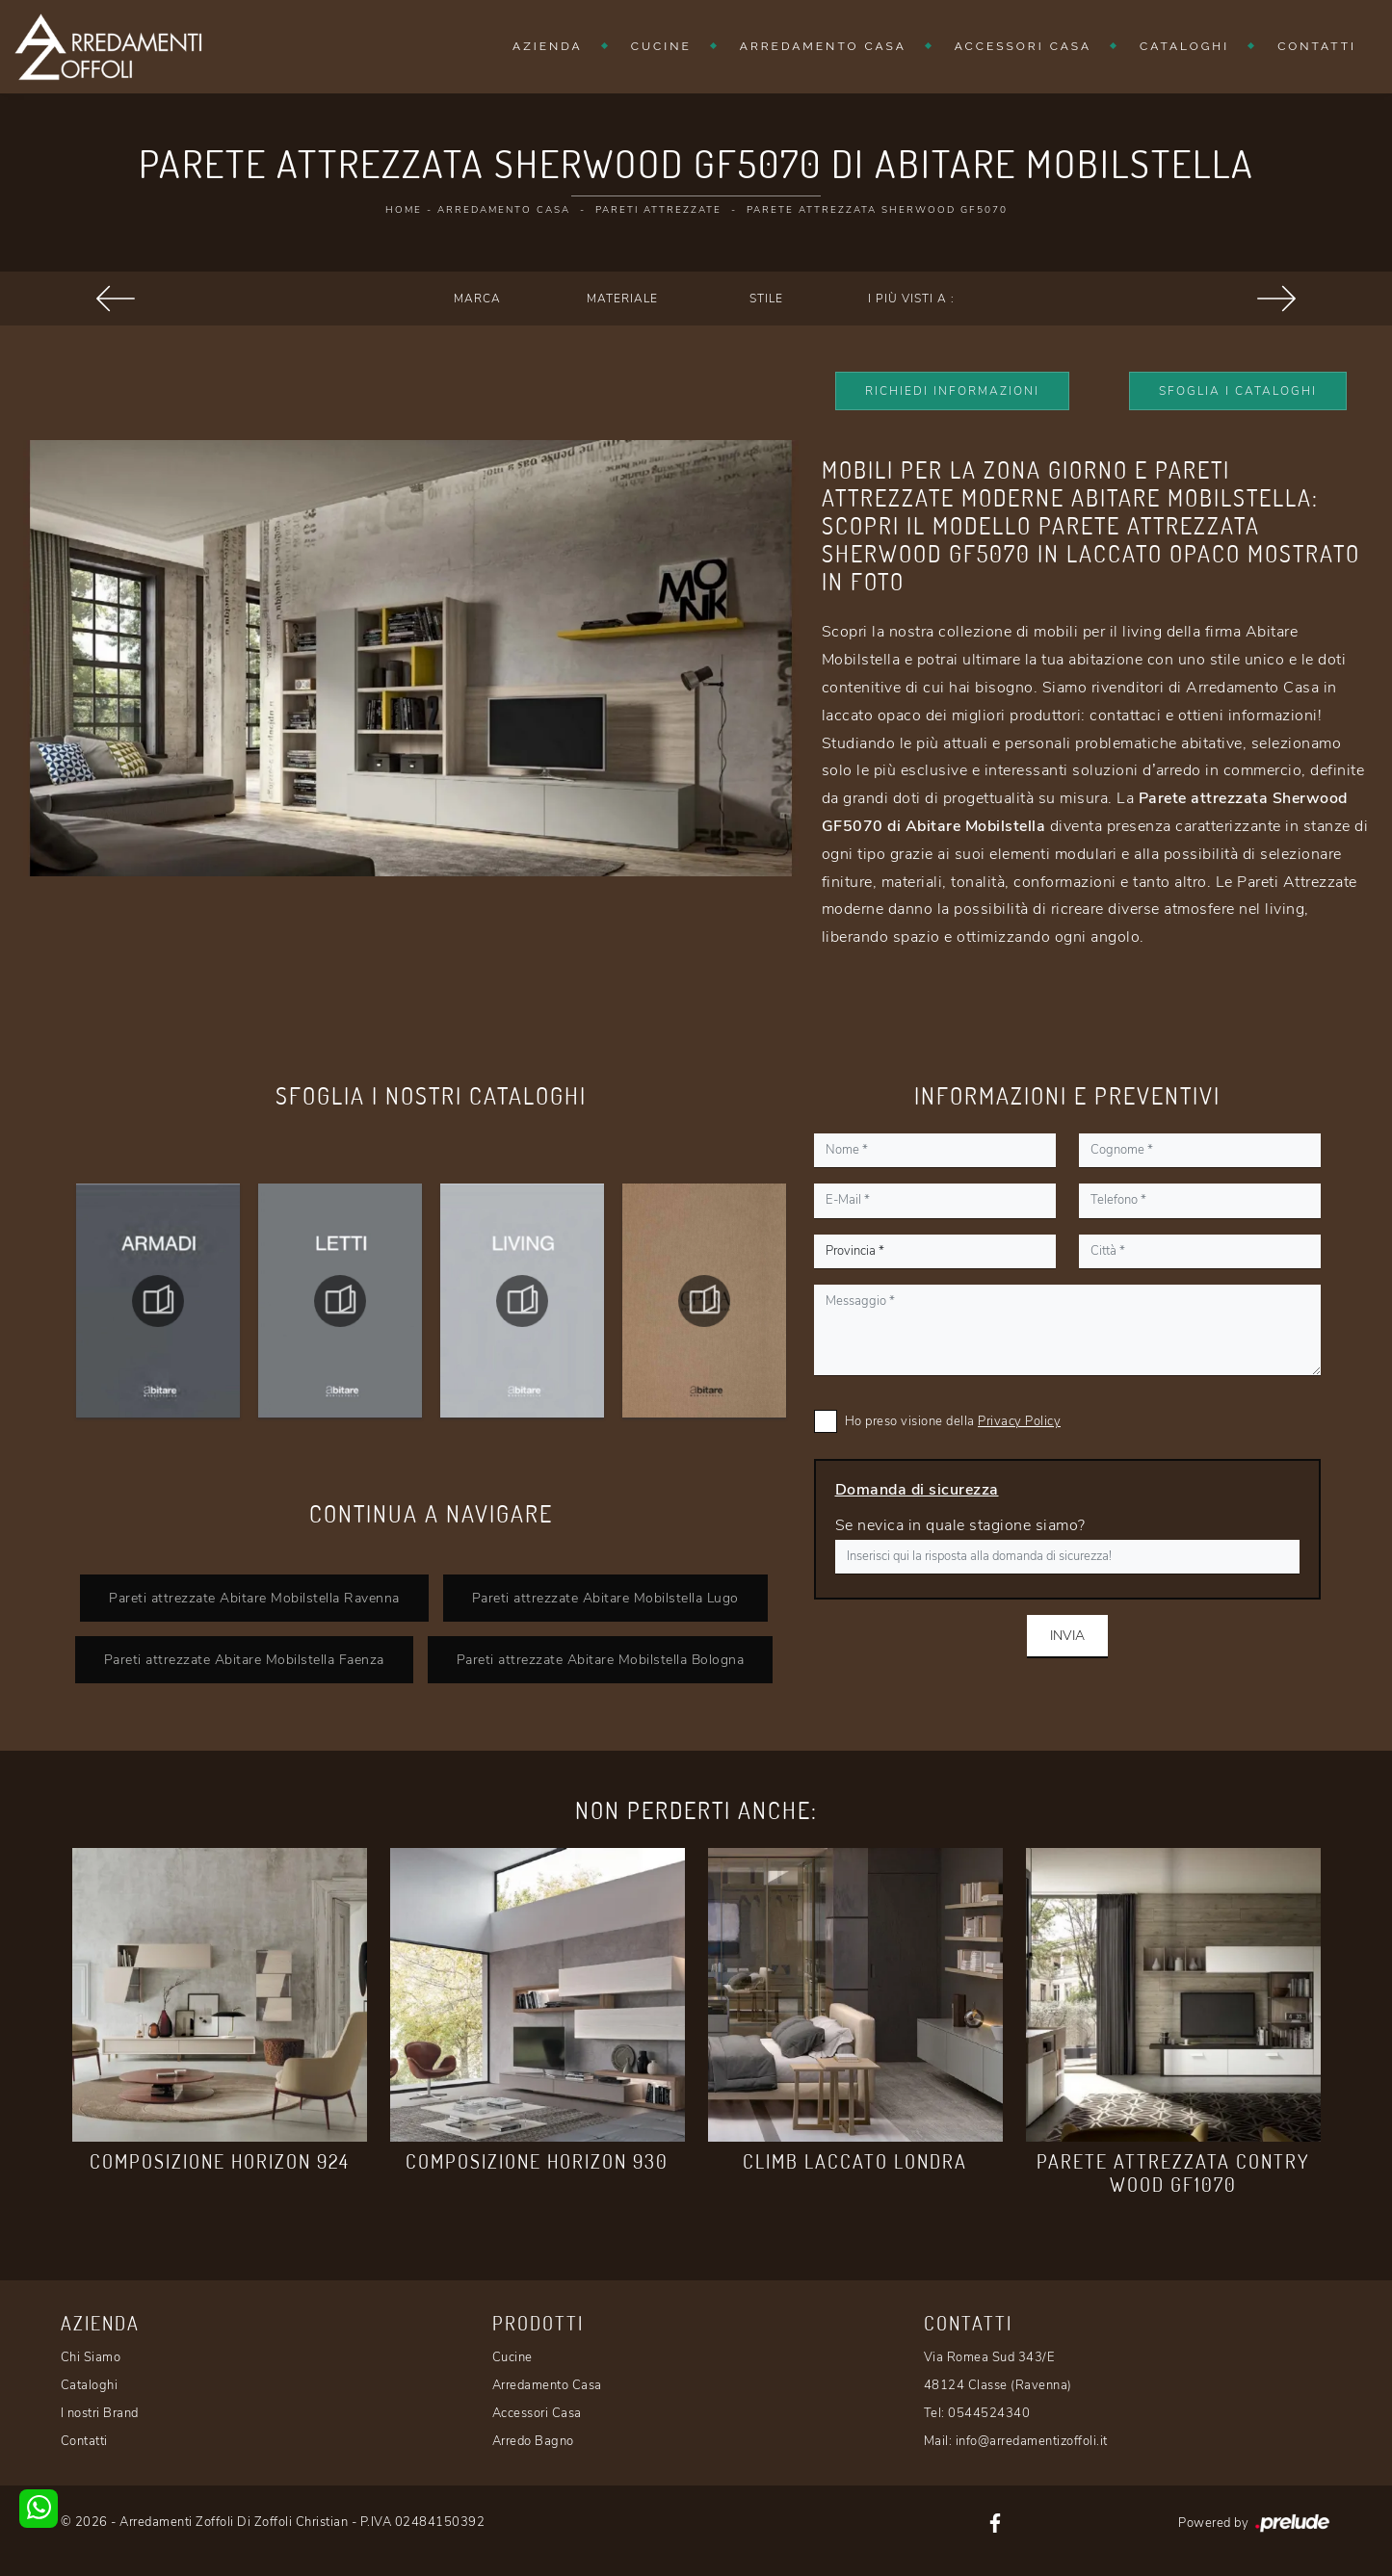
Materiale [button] (622, 298)
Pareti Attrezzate (658, 210)
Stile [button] (766, 298)
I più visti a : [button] (911, 298)
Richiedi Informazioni (952, 391)
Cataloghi (1184, 46)
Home (403, 210)
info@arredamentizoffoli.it (1032, 2441)
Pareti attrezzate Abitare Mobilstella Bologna (601, 1659)
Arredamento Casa (823, 46)
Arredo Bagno (533, 2441)
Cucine (661, 46)
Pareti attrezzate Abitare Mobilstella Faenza (244, 1659)
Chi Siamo (91, 2357)
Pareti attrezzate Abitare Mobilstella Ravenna (254, 1597)
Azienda (547, 46)
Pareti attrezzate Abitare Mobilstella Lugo (605, 1597)
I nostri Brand (100, 2413)
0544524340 (989, 2413)
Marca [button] (477, 298)
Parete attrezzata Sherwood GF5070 (877, 210)
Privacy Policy (1019, 1421)
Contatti (1316, 46)
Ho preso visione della (953, 1421)
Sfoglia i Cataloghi (1238, 391)
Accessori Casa (1023, 46)
